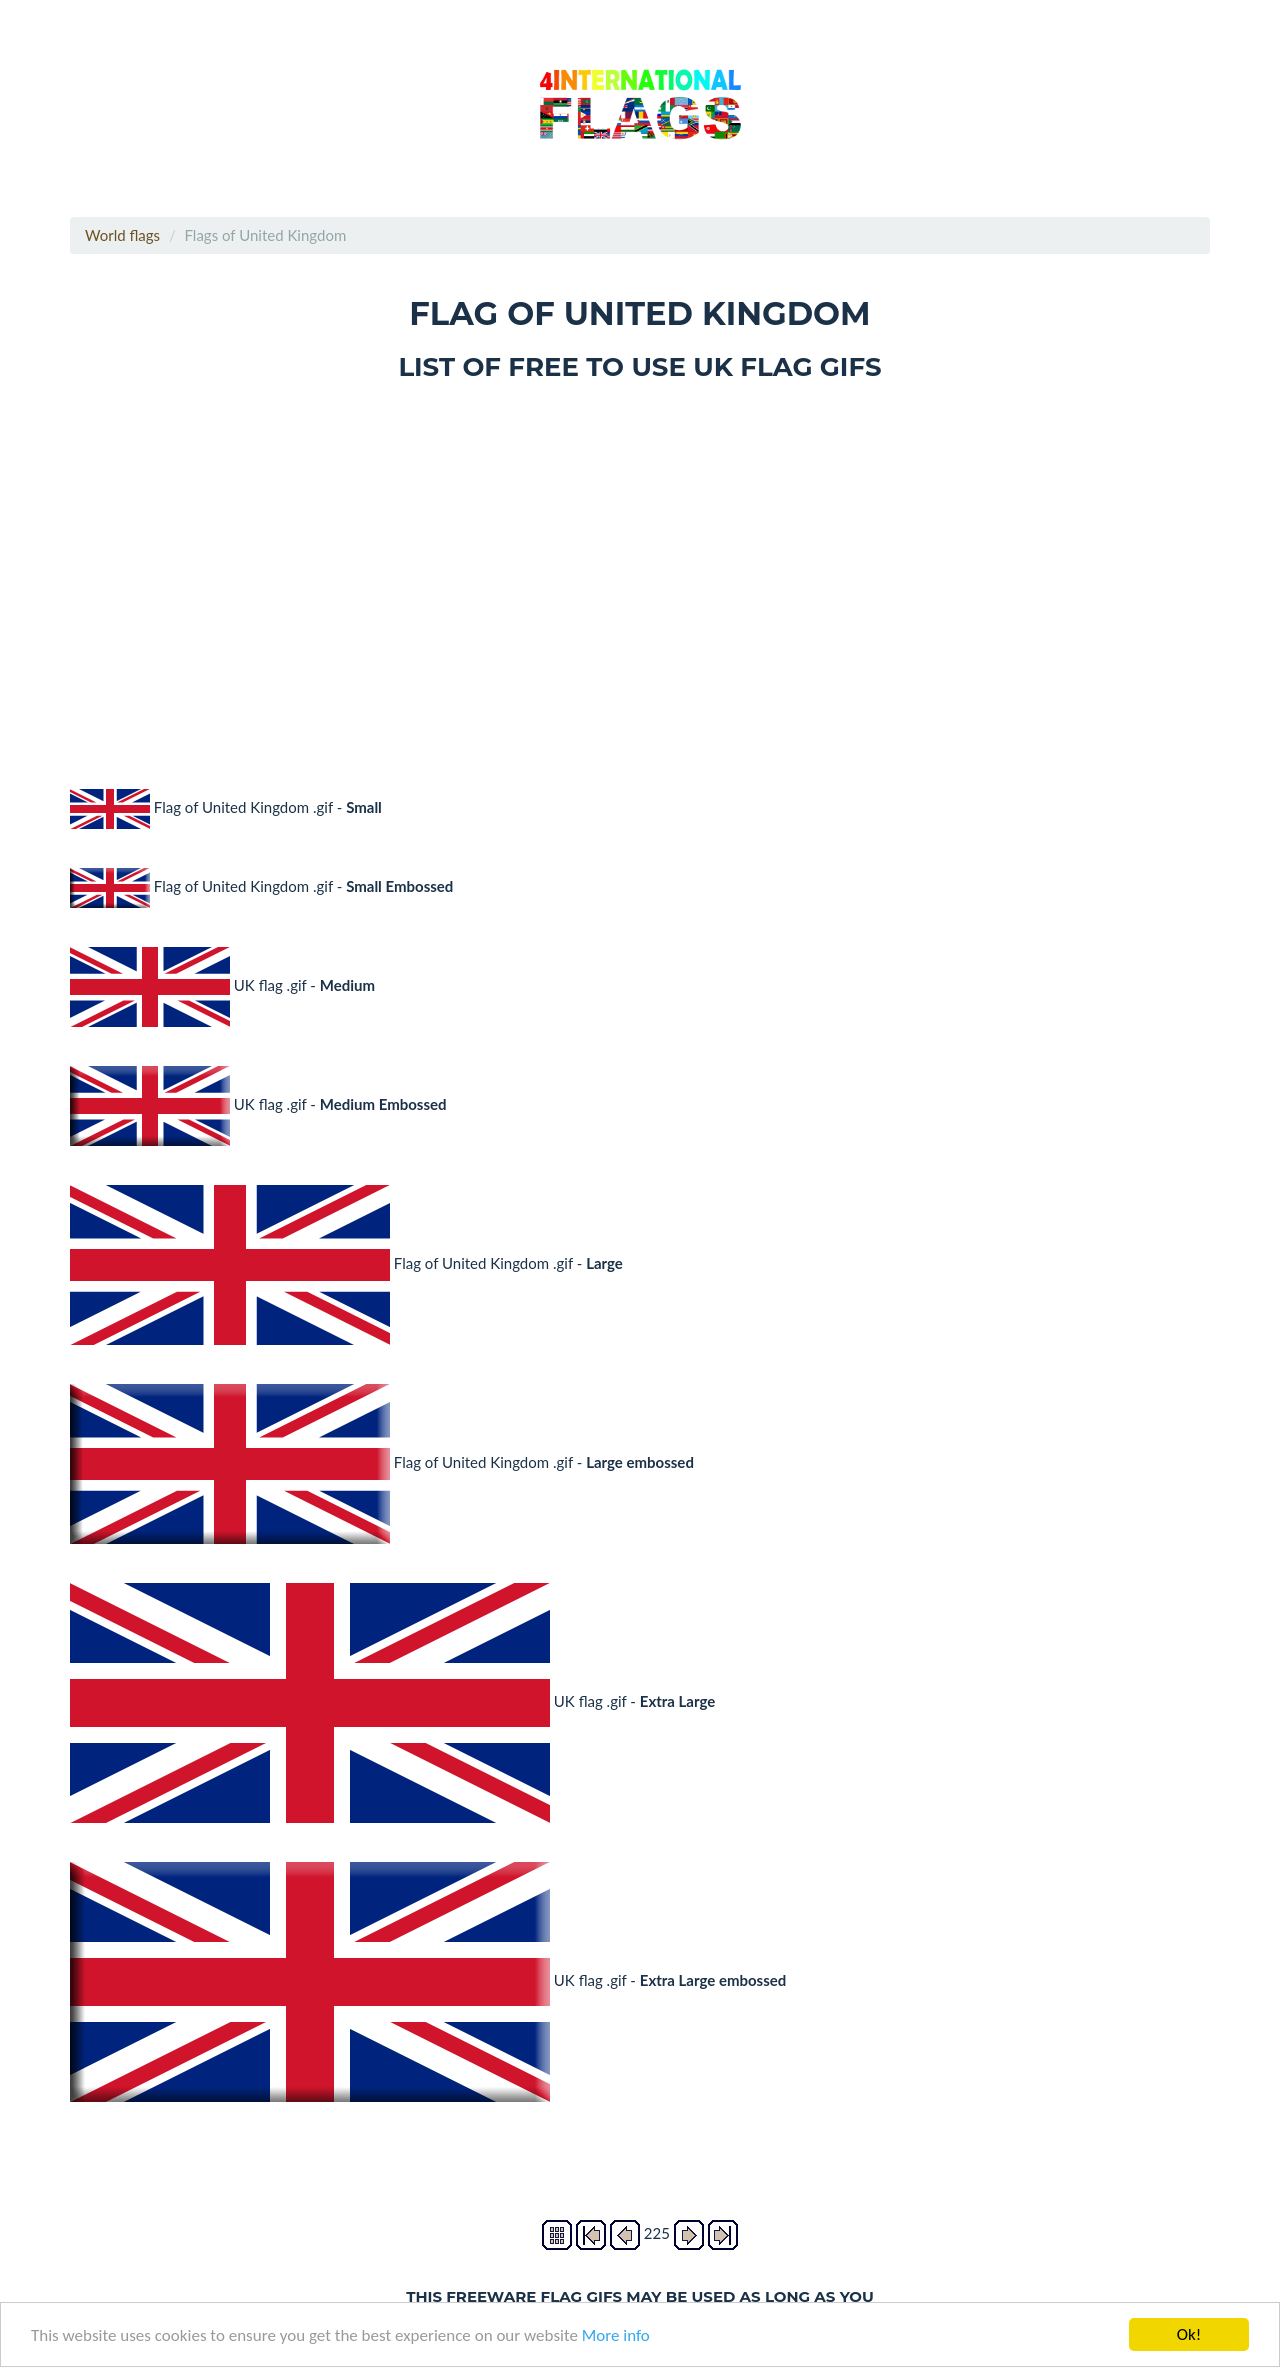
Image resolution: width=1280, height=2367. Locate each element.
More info (616, 2335)
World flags (122, 235)
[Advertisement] (640, 571)
